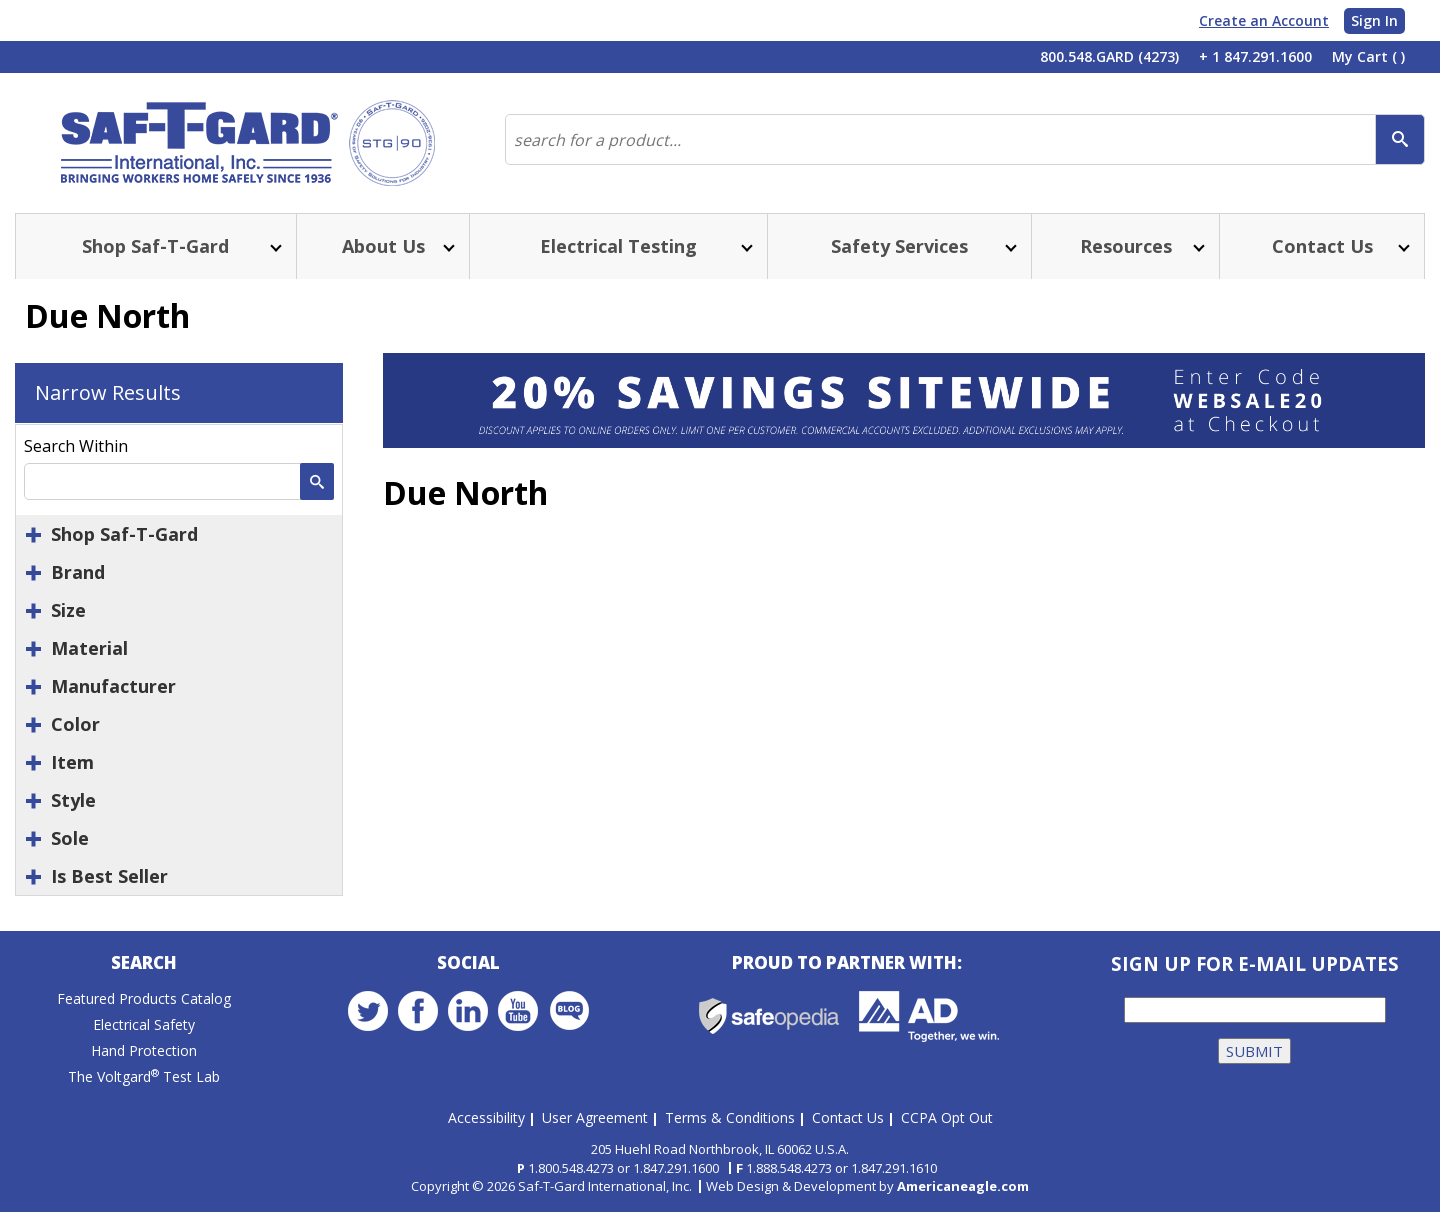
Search (144, 962)
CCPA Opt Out (947, 1117)
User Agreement (595, 1117)
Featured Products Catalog (144, 998)
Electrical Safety (144, 1024)
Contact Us (848, 1117)
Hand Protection (144, 1050)
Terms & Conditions (730, 1117)
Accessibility (486, 1117)
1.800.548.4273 (571, 1168)
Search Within (76, 446)
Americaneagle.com (963, 1186)
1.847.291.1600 (676, 1168)
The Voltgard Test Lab (144, 1076)
